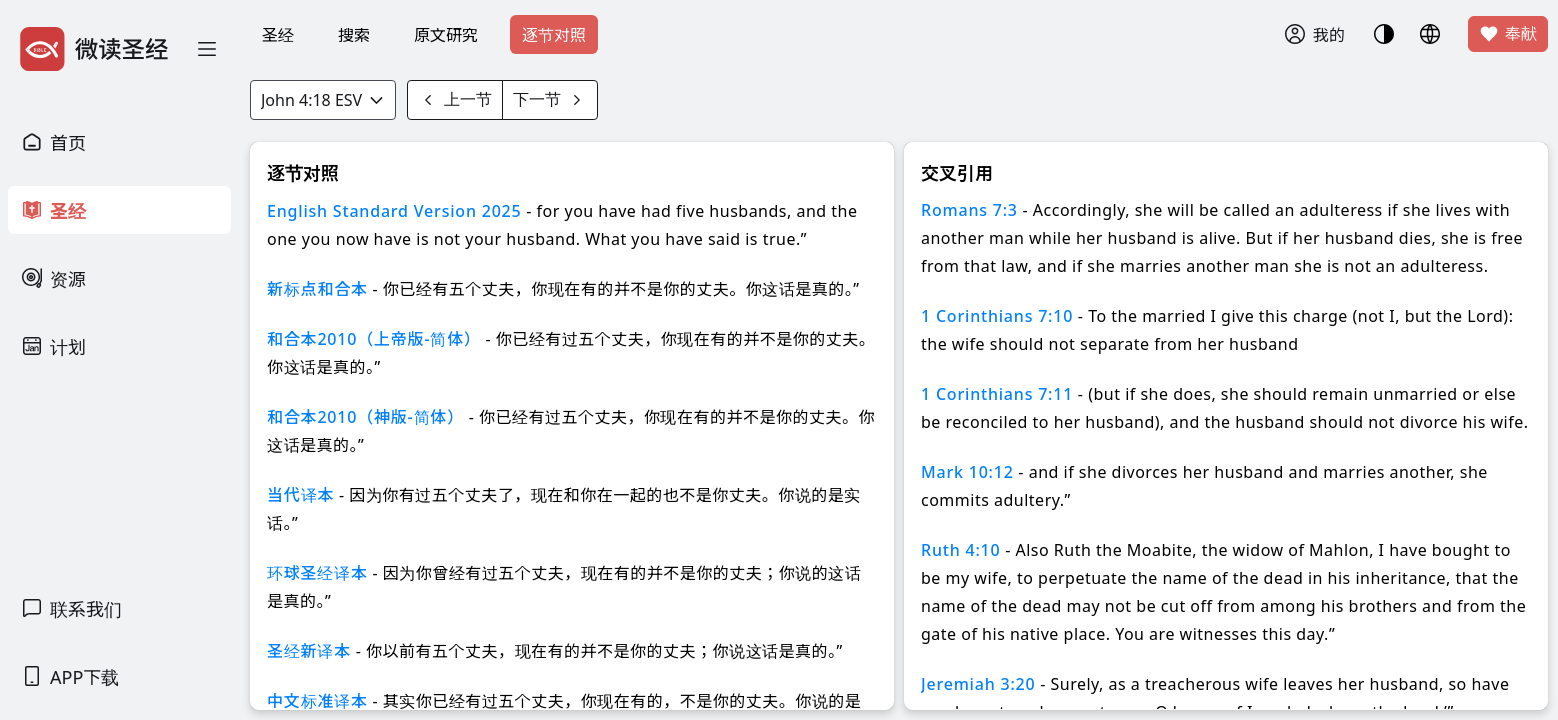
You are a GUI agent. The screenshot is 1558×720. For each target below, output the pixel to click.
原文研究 (446, 35)
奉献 (1508, 34)
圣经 (278, 35)
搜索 (354, 35)
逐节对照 (554, 35)
